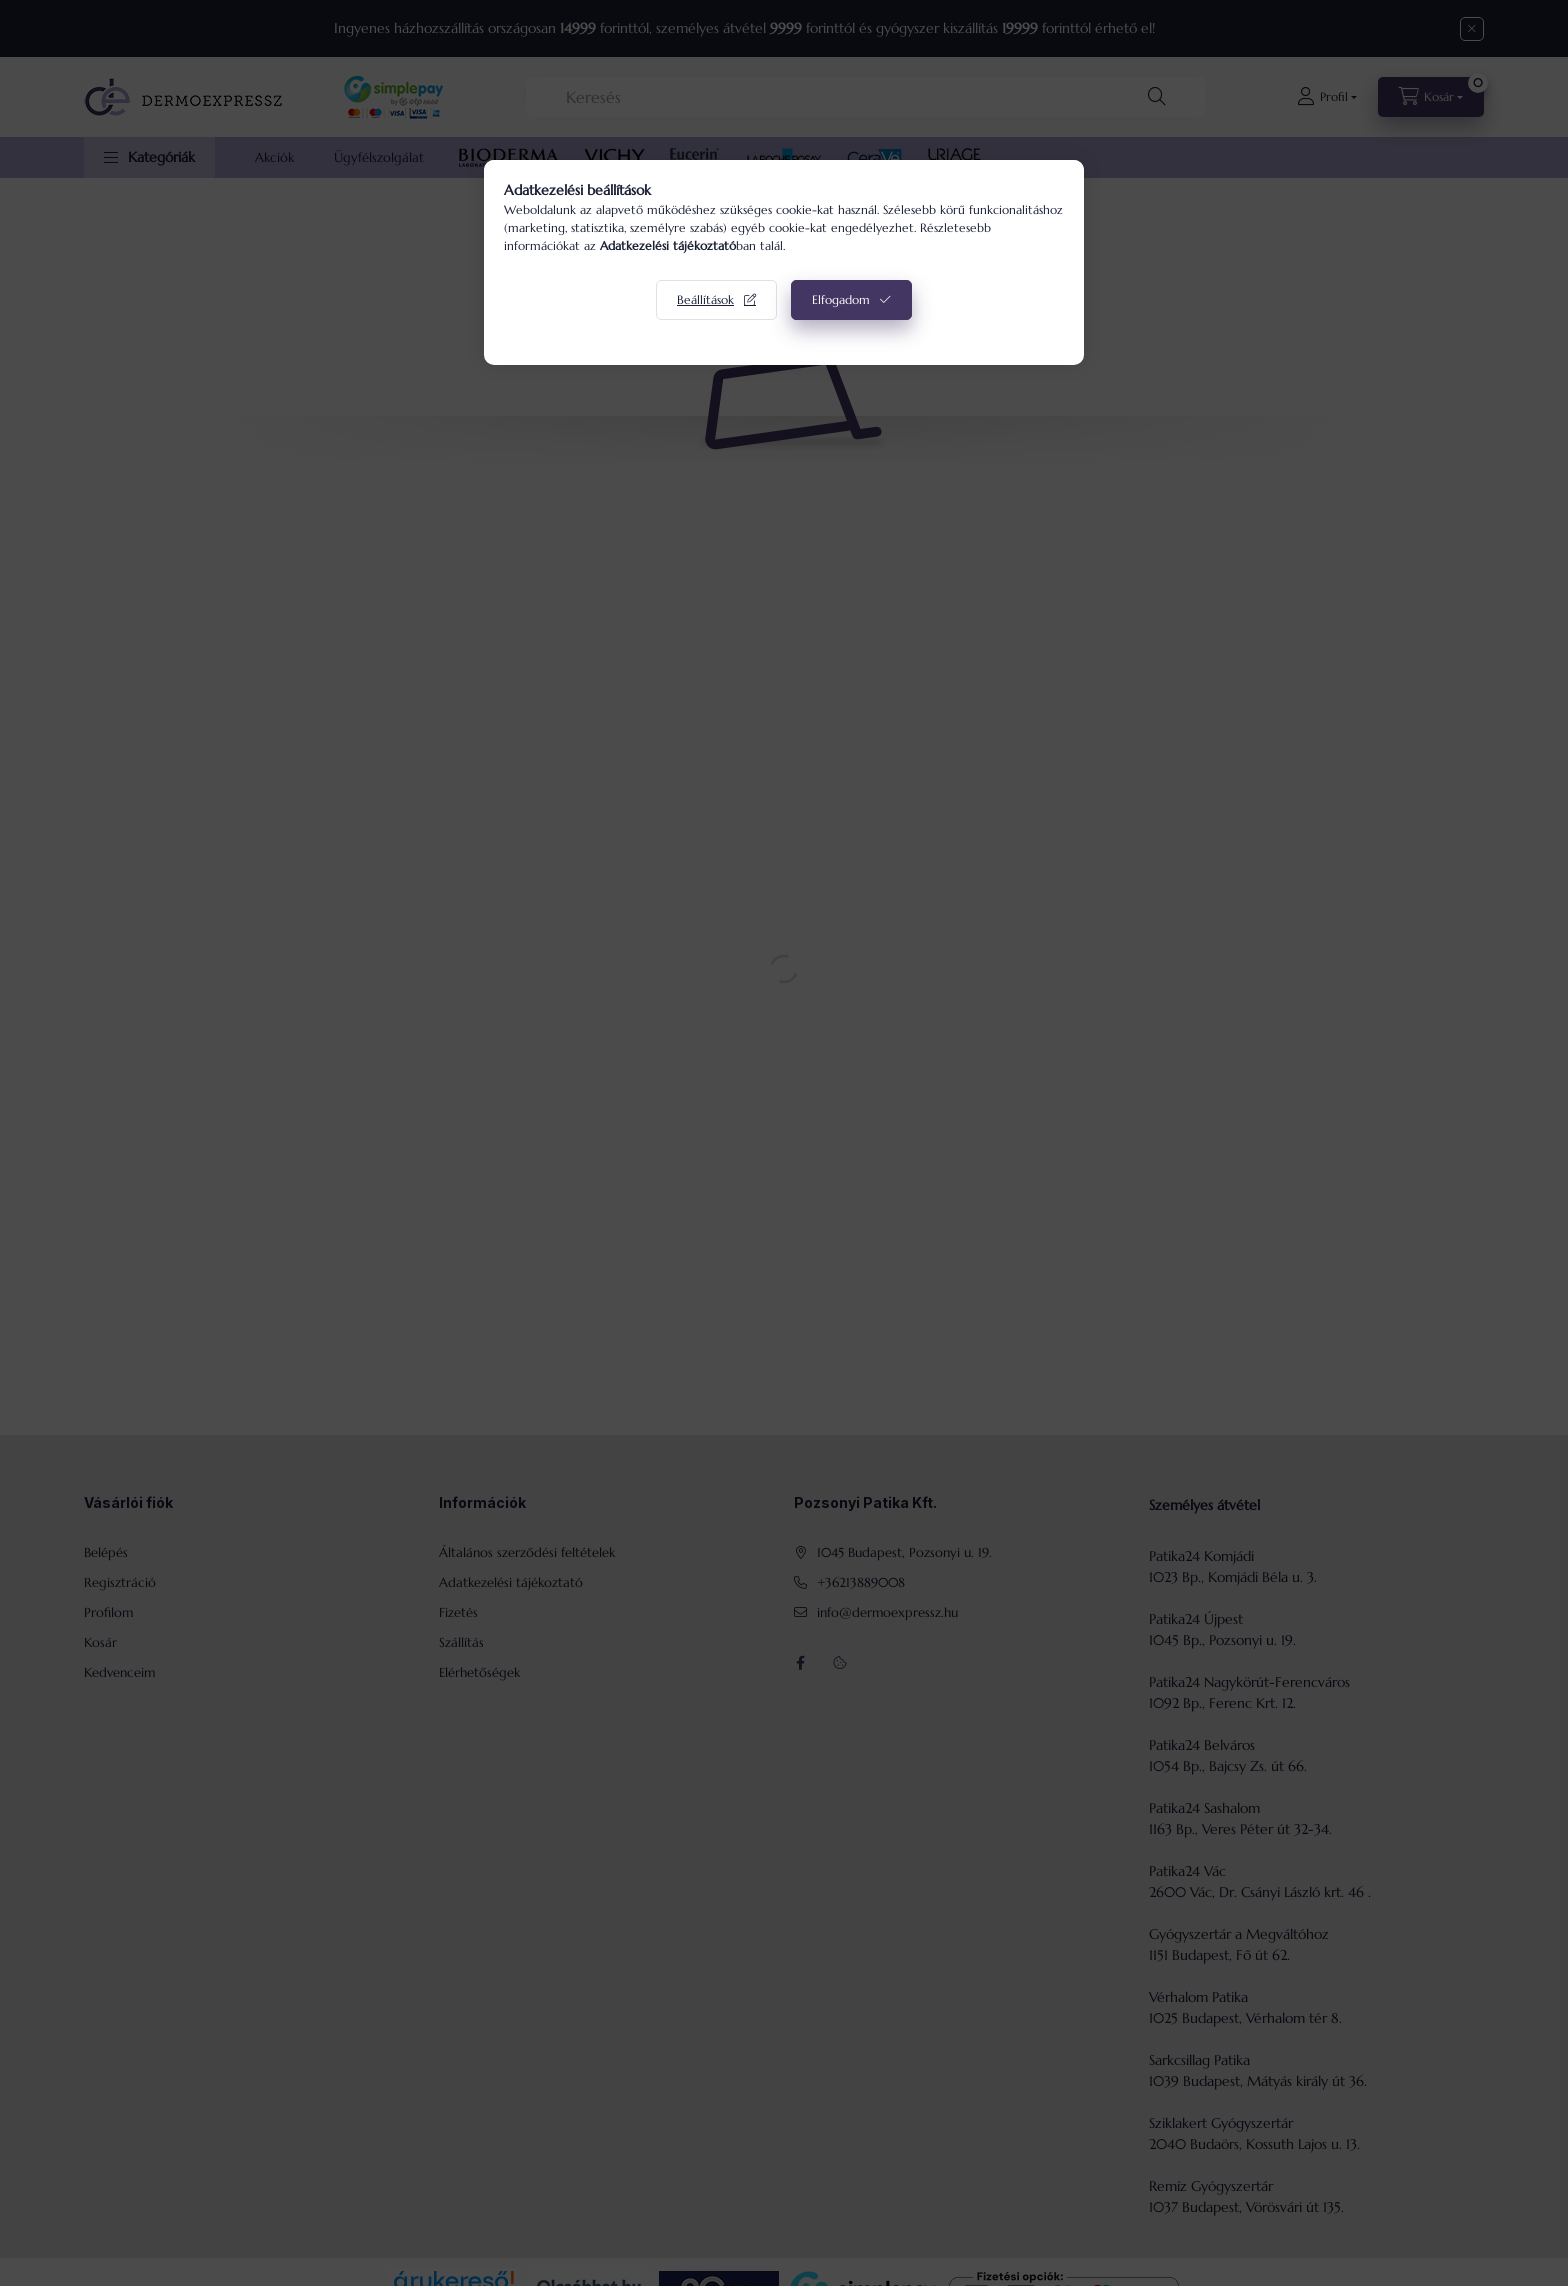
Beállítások (705, 299)
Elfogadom (841, 299)
